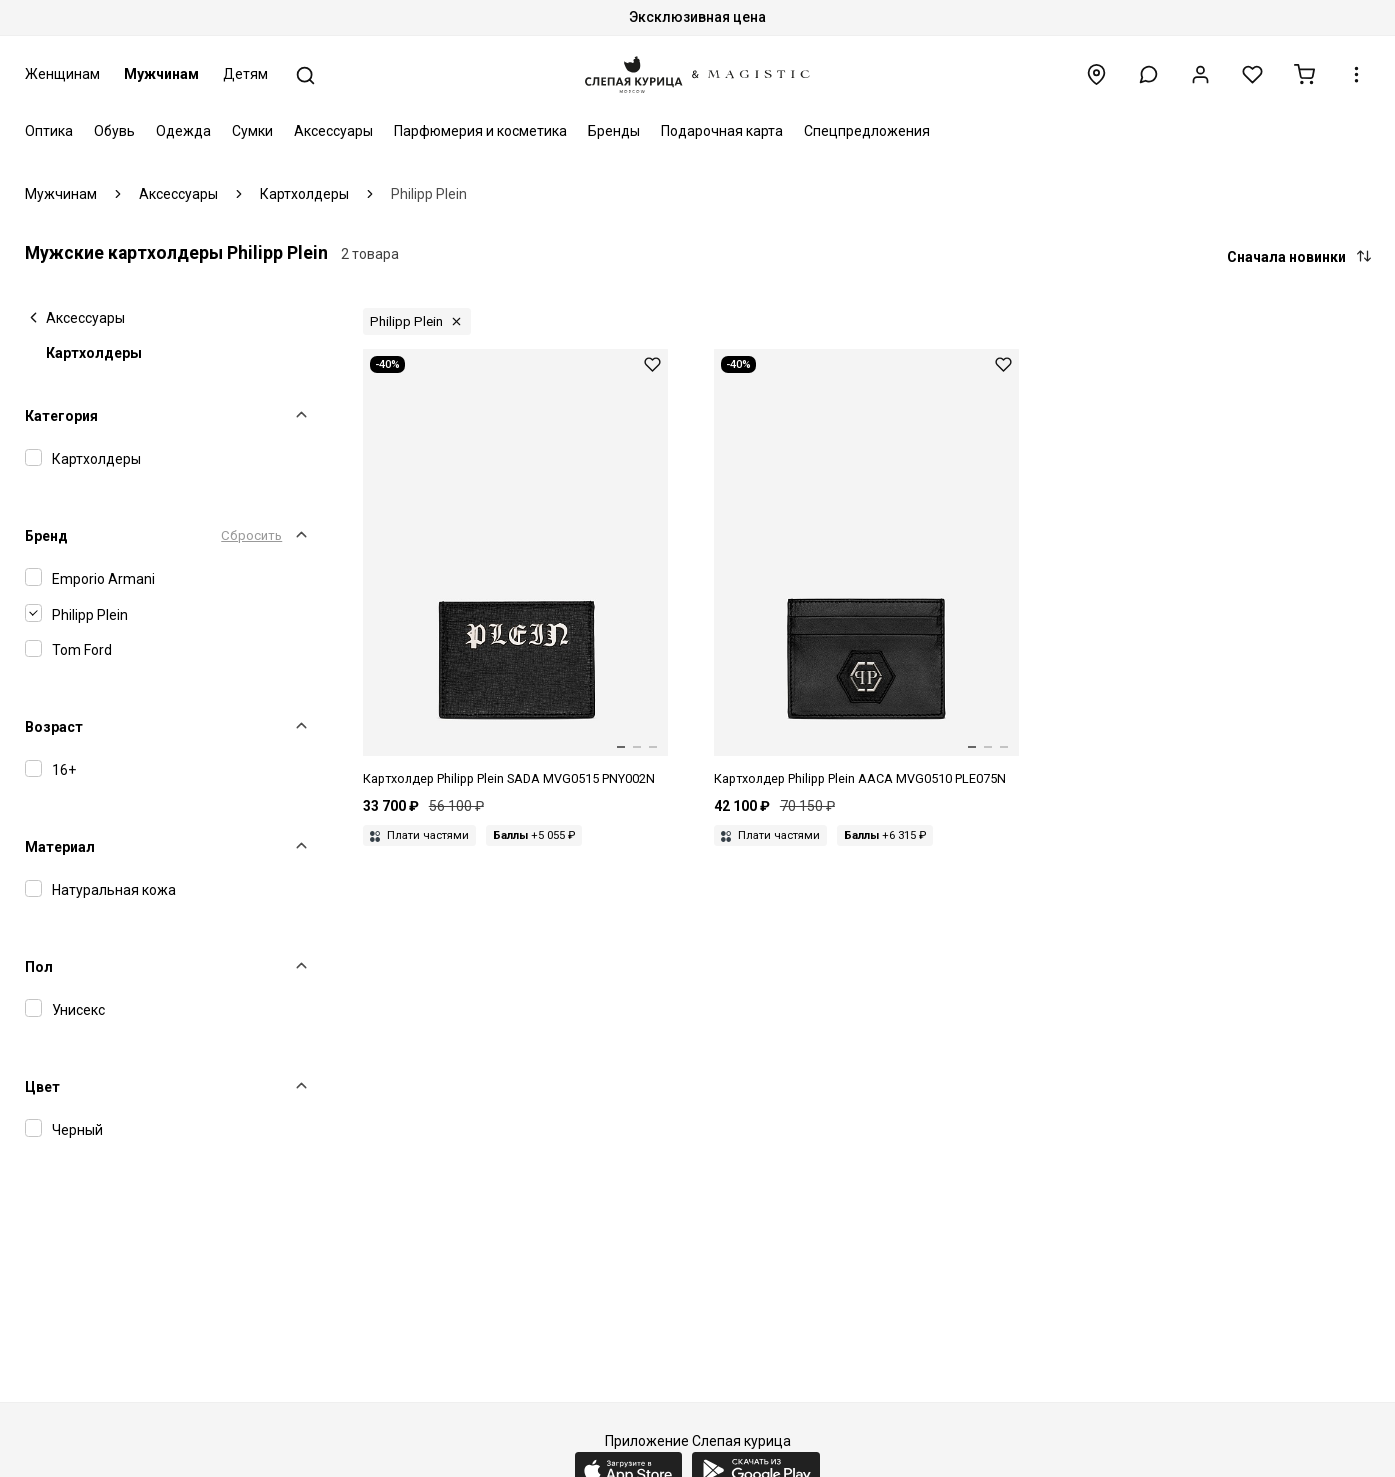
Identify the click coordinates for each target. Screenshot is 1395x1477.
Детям (245, 74)
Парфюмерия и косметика (480, 131)
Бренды (614, 131)
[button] (1148, 74)
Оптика (49, 131)
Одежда (183, 131)
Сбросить (251, 535)
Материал (60, 847)
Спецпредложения (867, 131)
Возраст (54, 727)
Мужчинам (161, 74)
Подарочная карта (722, 131)
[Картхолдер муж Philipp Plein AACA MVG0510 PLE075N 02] (867, 569)
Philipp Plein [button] (406, 321)
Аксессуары (333, 131)
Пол (39, 967)
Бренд (46, 536)
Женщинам (62, 74)
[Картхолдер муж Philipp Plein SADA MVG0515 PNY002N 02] (516, 569)
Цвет (42, 1087)
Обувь (114, 131)
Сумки (252, 131)
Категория (61, 416)
